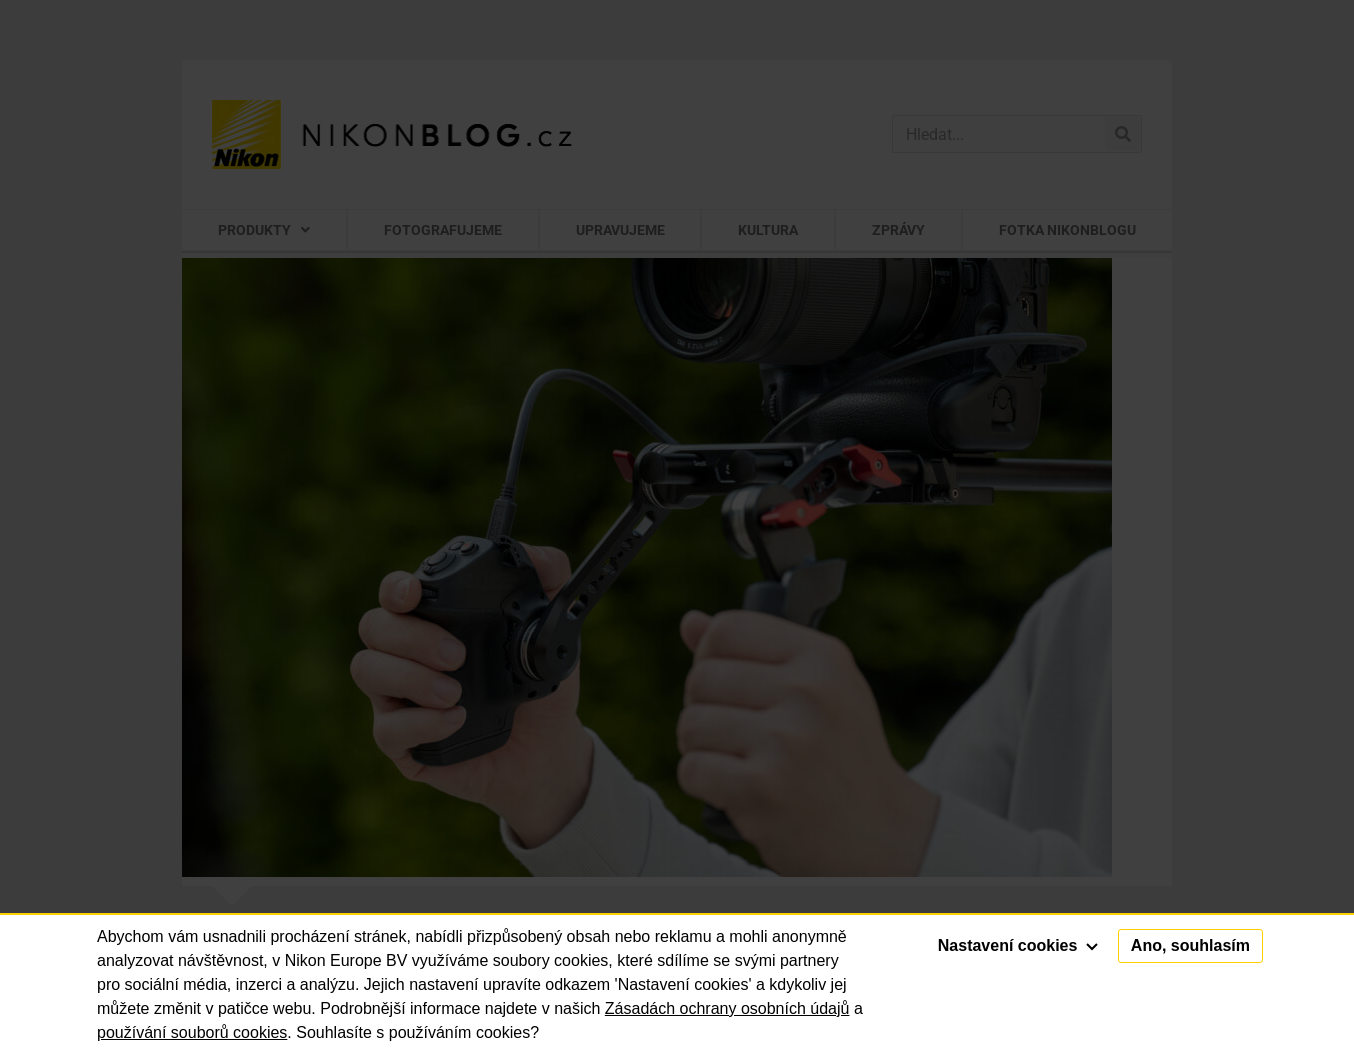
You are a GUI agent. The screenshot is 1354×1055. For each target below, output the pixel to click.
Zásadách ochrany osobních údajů (727, 1008)
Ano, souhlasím (1190, 945)
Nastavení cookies (1018, 945)
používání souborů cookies (192, 1032)
